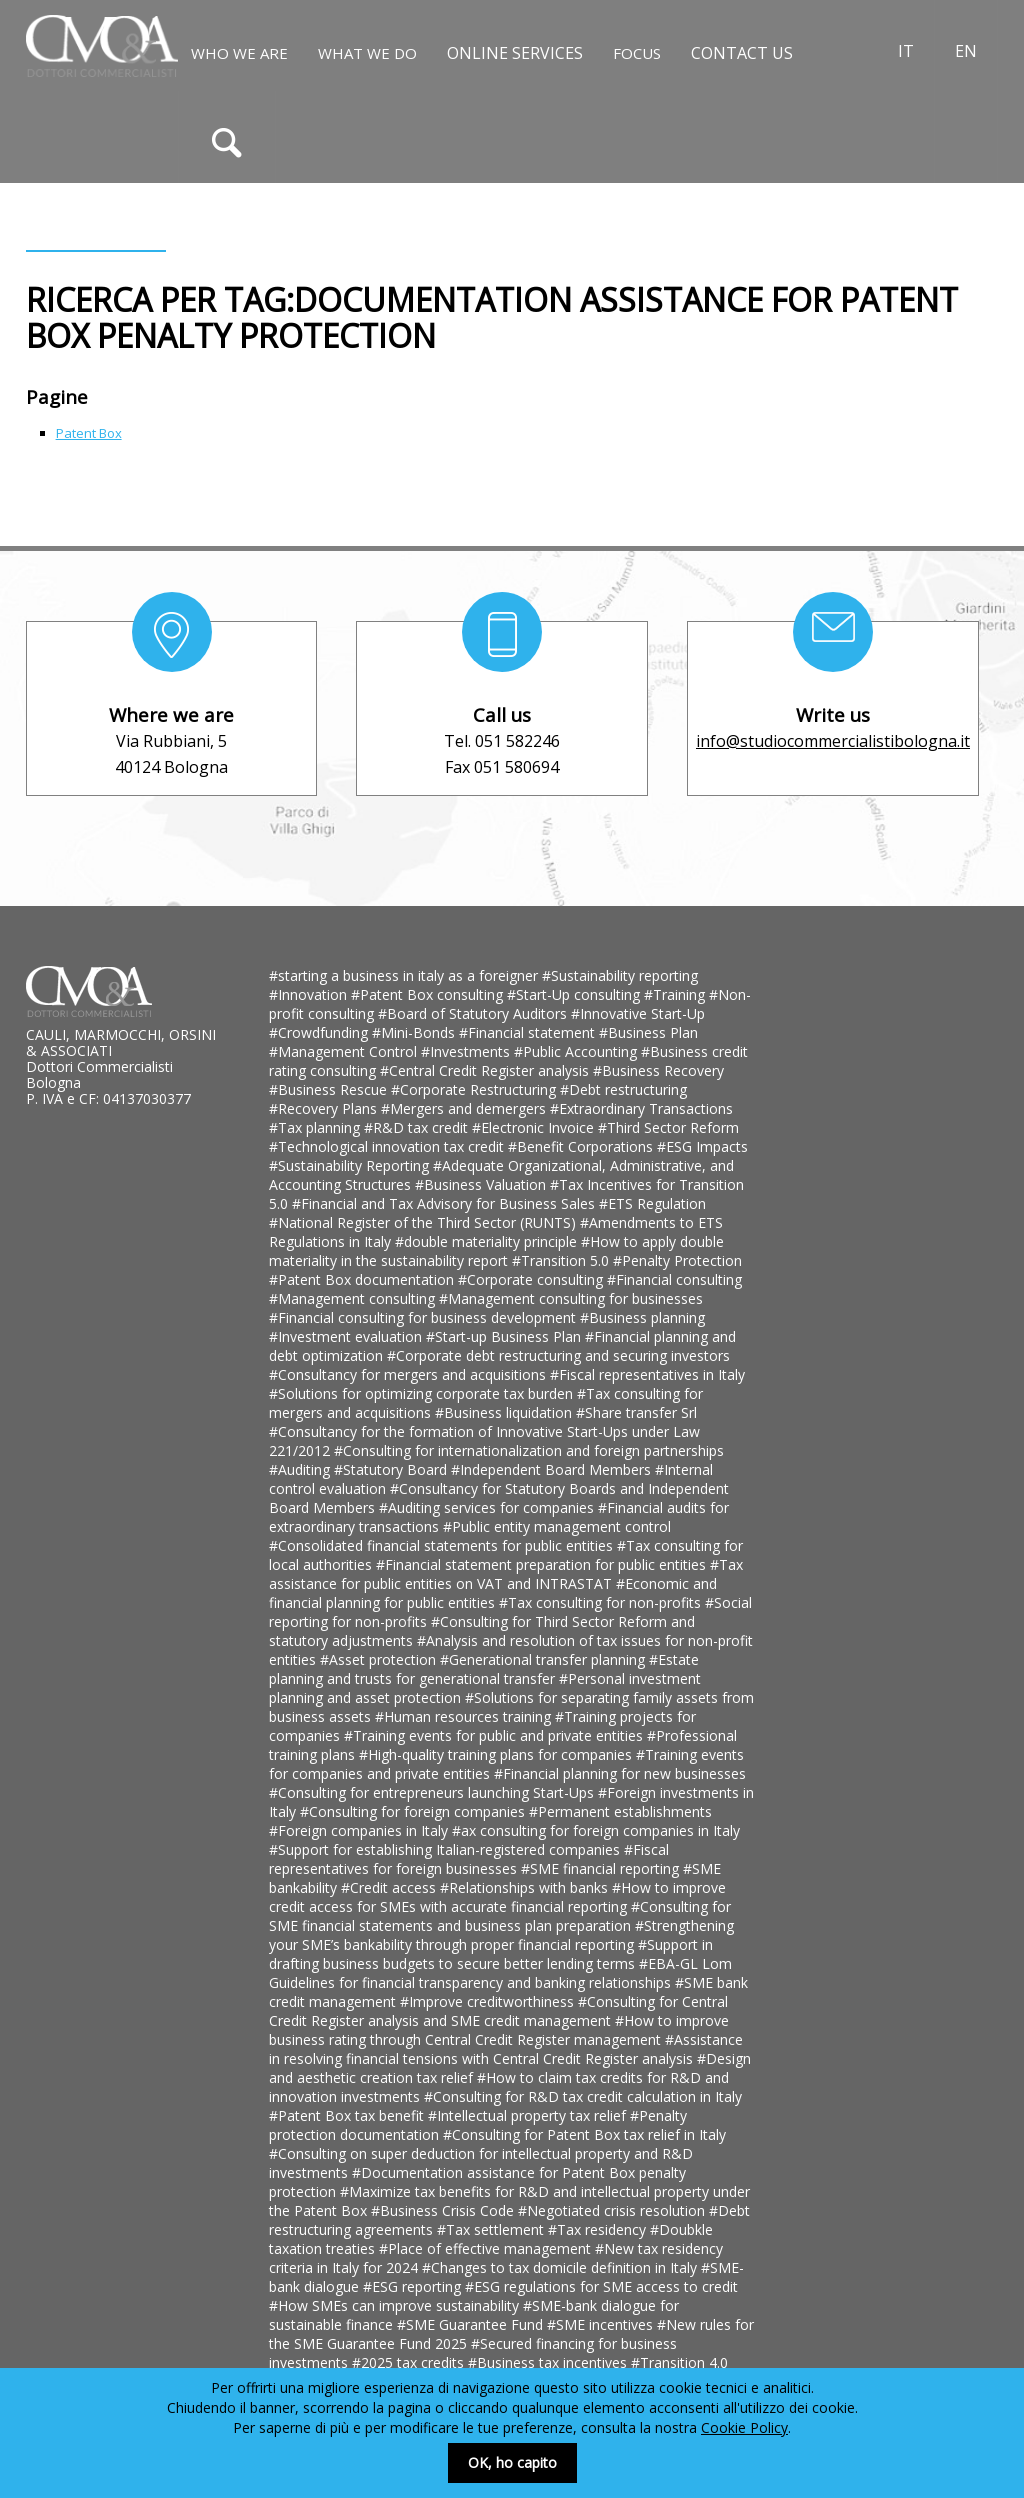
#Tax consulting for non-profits (602, 1602)
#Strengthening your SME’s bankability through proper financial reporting (501, 1935)
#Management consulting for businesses (571, 1298)
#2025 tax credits (410, 2362)
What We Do (367, 53)
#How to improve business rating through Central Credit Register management (499, 2030)
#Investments (467, 1051)
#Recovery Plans (325, 1108)
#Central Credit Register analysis (486, 1070)
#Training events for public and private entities (495, 1735)
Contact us (742, 53)
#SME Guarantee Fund (472, 2324)
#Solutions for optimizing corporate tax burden (423, 1393)
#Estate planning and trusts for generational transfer (484, 1669)
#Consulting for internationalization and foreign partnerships (529, 1450)
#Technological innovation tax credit (388, 1146)
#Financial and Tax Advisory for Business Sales (445, 1203)
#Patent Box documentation (363, 1279)
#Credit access (390, 1887)
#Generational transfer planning (544, 1659)
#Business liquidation (505, 1412)
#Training (676, 994)
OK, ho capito (512, 2462)
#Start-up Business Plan (505, 1336)
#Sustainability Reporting (351, 1165)
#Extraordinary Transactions (641, 1108)
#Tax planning (316, 1127)
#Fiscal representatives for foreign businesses (469, 1859)
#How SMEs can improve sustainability (396, 2305)
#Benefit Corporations (582, 1146)
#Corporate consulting (532, 1279)
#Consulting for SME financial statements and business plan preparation (500, 1916)
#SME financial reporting (602, 1868)
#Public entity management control (557, 1526)
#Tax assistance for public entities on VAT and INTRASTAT (506, 1574)
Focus (637, 53)
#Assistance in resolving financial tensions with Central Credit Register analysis (506, 2049)
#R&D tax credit (418, 1127)
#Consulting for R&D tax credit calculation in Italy (583, 2096)
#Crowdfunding (320, 1032)
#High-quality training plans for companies (497, 1754)
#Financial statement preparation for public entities (543, 1564)
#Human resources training (465, 1716)
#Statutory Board (392, 1469)
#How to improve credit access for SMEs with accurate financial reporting (497, 1897)
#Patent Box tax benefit (348, 2115)
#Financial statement (529, 1032)
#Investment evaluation (347, 1336)
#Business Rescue (330, 1089)
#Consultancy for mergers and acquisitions (409, 1374)
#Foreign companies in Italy (360, 1830)
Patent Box (89, 433)
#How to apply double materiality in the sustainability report (496, 1251)
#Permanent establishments (620, 1811)
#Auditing (301, 1469)
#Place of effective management (487, 2248)
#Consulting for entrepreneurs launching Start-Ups (433, 1792)
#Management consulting (354, 1298)
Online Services (515, 53)
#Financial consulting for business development (424, 1317)
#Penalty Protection (677, 1260)
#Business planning (642, 1317)
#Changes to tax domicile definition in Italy (561, 2267)
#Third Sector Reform (668, 1127)
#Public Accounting (577, 1051)
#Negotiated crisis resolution (613, 2210)
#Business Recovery (658, 1070)
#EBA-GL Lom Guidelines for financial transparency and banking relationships (500, 1973)
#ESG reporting (414, 2286)
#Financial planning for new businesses (620, 1773)
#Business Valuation (482, 1184)
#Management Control (345, 1051)
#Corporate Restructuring (475, 1089)
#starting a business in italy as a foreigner (405, 975)
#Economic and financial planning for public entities (493, 1593)
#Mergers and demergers (465, 1108)
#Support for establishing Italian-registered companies (446, 1849)
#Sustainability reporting (620, 975)
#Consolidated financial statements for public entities (443, 1545)
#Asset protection (380, 1659)
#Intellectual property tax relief (529, 2115)
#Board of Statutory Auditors (474, 1013)
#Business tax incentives (549, 2362)
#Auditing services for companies (488, 1507)
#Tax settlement (492, 2229)
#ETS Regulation (652, 1203)
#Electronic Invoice (535, 1127)
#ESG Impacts (702, 1146)
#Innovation (310, 994)
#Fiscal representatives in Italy (647, 1374)
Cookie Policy (744, 2427)
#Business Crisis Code (444, 2210)
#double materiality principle (488, 1241)
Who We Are (239, 53)
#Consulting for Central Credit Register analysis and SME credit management (498, 2011)
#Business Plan (648, 1032)
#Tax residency (599, 2229)
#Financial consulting (674, 1279)
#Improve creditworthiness (489, 2001)
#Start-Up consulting (575, 994)
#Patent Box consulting (429, 994)
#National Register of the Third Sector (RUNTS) (424, 1222)
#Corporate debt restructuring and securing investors (558, 1355)
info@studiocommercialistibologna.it (833, 741)
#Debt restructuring (623, 1089)
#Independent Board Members (553, 1469)
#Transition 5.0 (562, 1260)
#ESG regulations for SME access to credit (601, 2286)
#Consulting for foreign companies (414, 1811)
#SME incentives (602, 2324)
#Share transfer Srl (636, 1412)
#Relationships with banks (526, 1887)
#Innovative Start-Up (638, 1013)
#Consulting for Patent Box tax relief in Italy (584, 2134)
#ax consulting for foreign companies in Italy (596, 1830)
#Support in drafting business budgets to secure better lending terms (491, 1954)
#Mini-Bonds (415, 1032)
